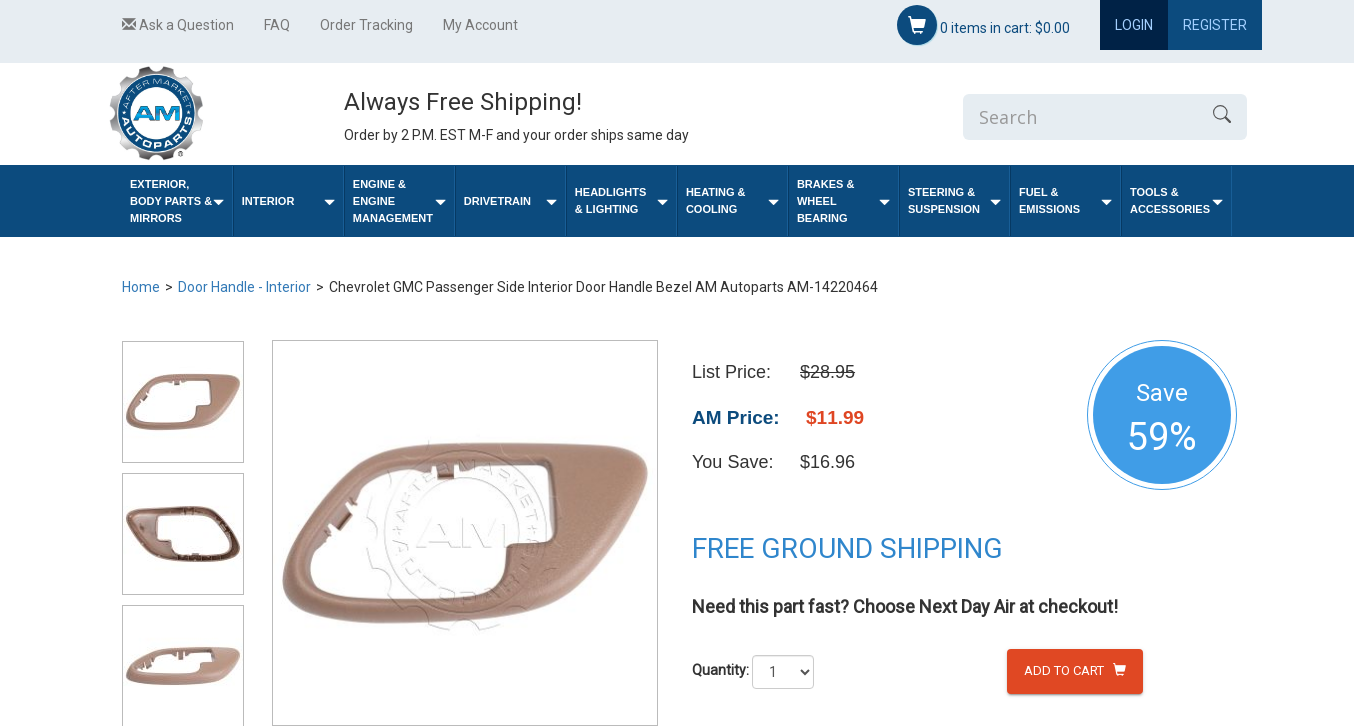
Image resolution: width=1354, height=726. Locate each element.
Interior (288, 201)
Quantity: (720, 670)
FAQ (277, 25)
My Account (480, 25)
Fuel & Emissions (1065, 200)
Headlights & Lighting (621, 200)
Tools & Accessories (1176, 200)
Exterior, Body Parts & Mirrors (177, 201)
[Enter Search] (1080, 117)
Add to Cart (1075, 670)
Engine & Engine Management (399, 201)
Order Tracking (366, 25)
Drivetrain (510, 201)
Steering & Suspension (954, 200)
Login (1134, 25)
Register (1215, 25)
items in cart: (983, 25)
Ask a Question (178, 25)
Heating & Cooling (732, 200)
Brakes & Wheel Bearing (843, 201)
